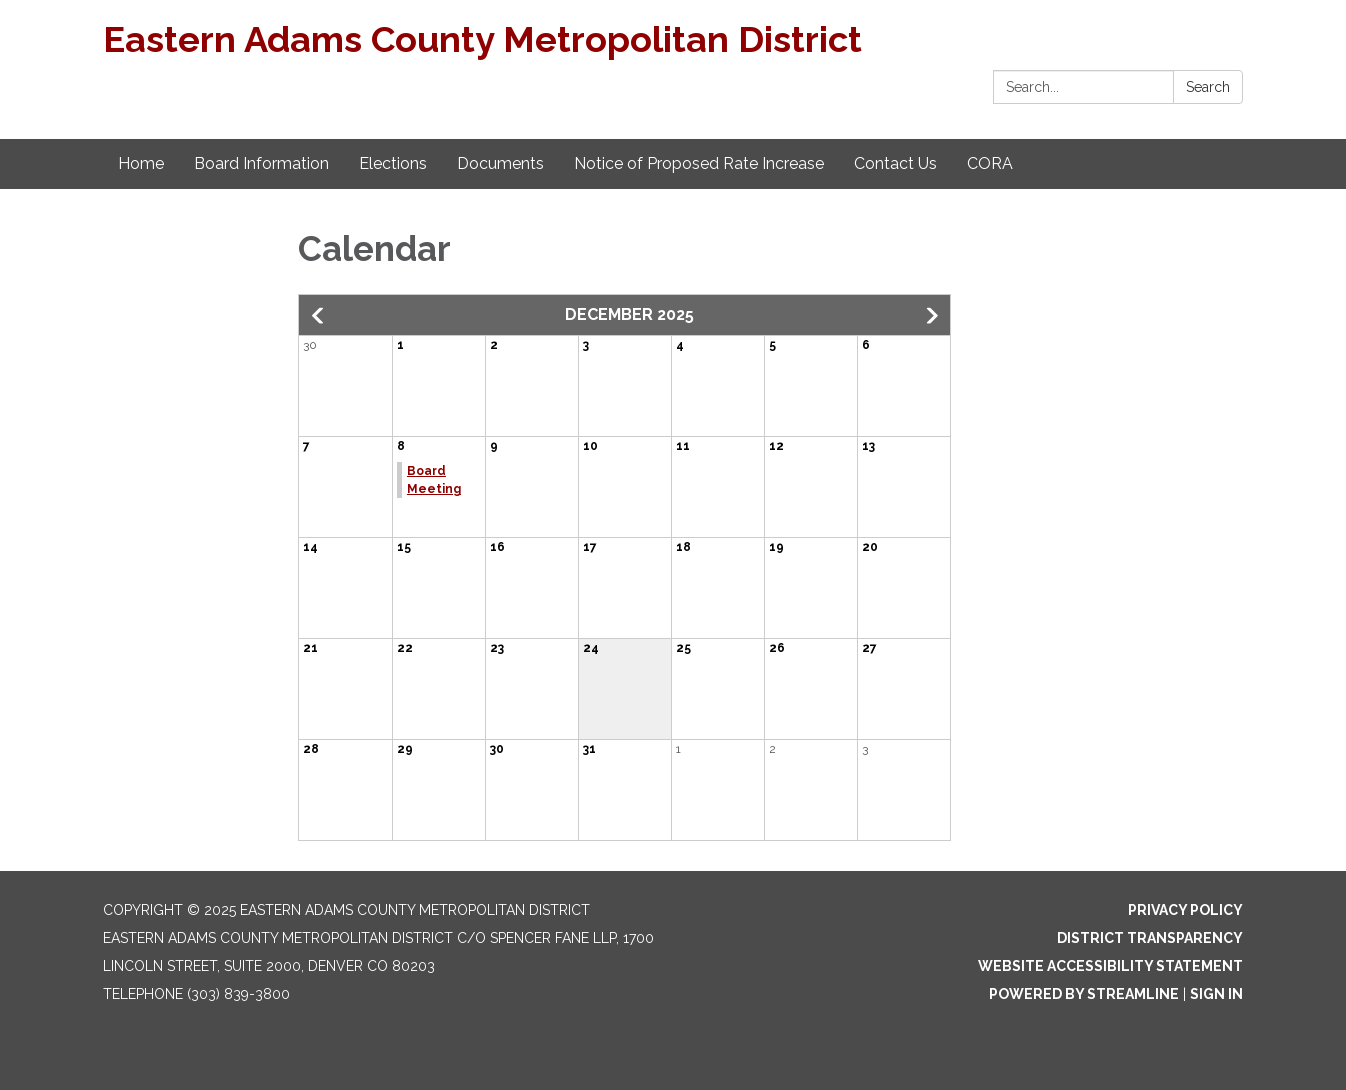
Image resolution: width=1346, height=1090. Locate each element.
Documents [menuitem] (500, 163)
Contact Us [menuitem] (895, 163)
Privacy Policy (1185, 910)
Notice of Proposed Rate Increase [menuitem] (699, 163)
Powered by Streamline (1084, 994)
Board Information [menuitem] (261, 163)
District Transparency (1150, 938)
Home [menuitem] (141, 163)
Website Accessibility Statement (1110, 966)
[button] (319, 316)
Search (1208, 87)
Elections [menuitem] (393, 163)
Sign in (1216, 994)
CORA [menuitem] (990, 163)
